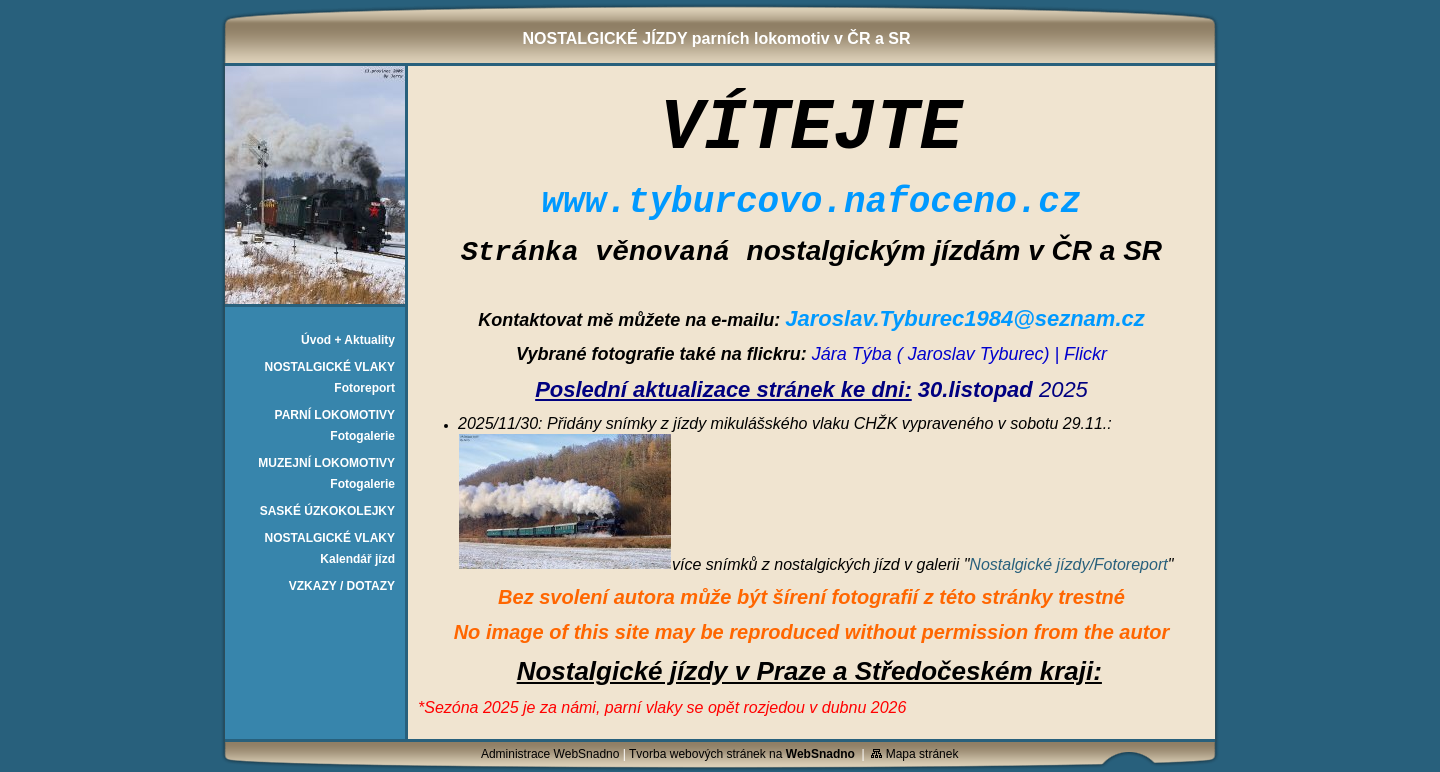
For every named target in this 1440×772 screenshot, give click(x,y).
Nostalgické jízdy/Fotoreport (1068, 564)
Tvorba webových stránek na (742, 754)
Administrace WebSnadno (550, 754)
